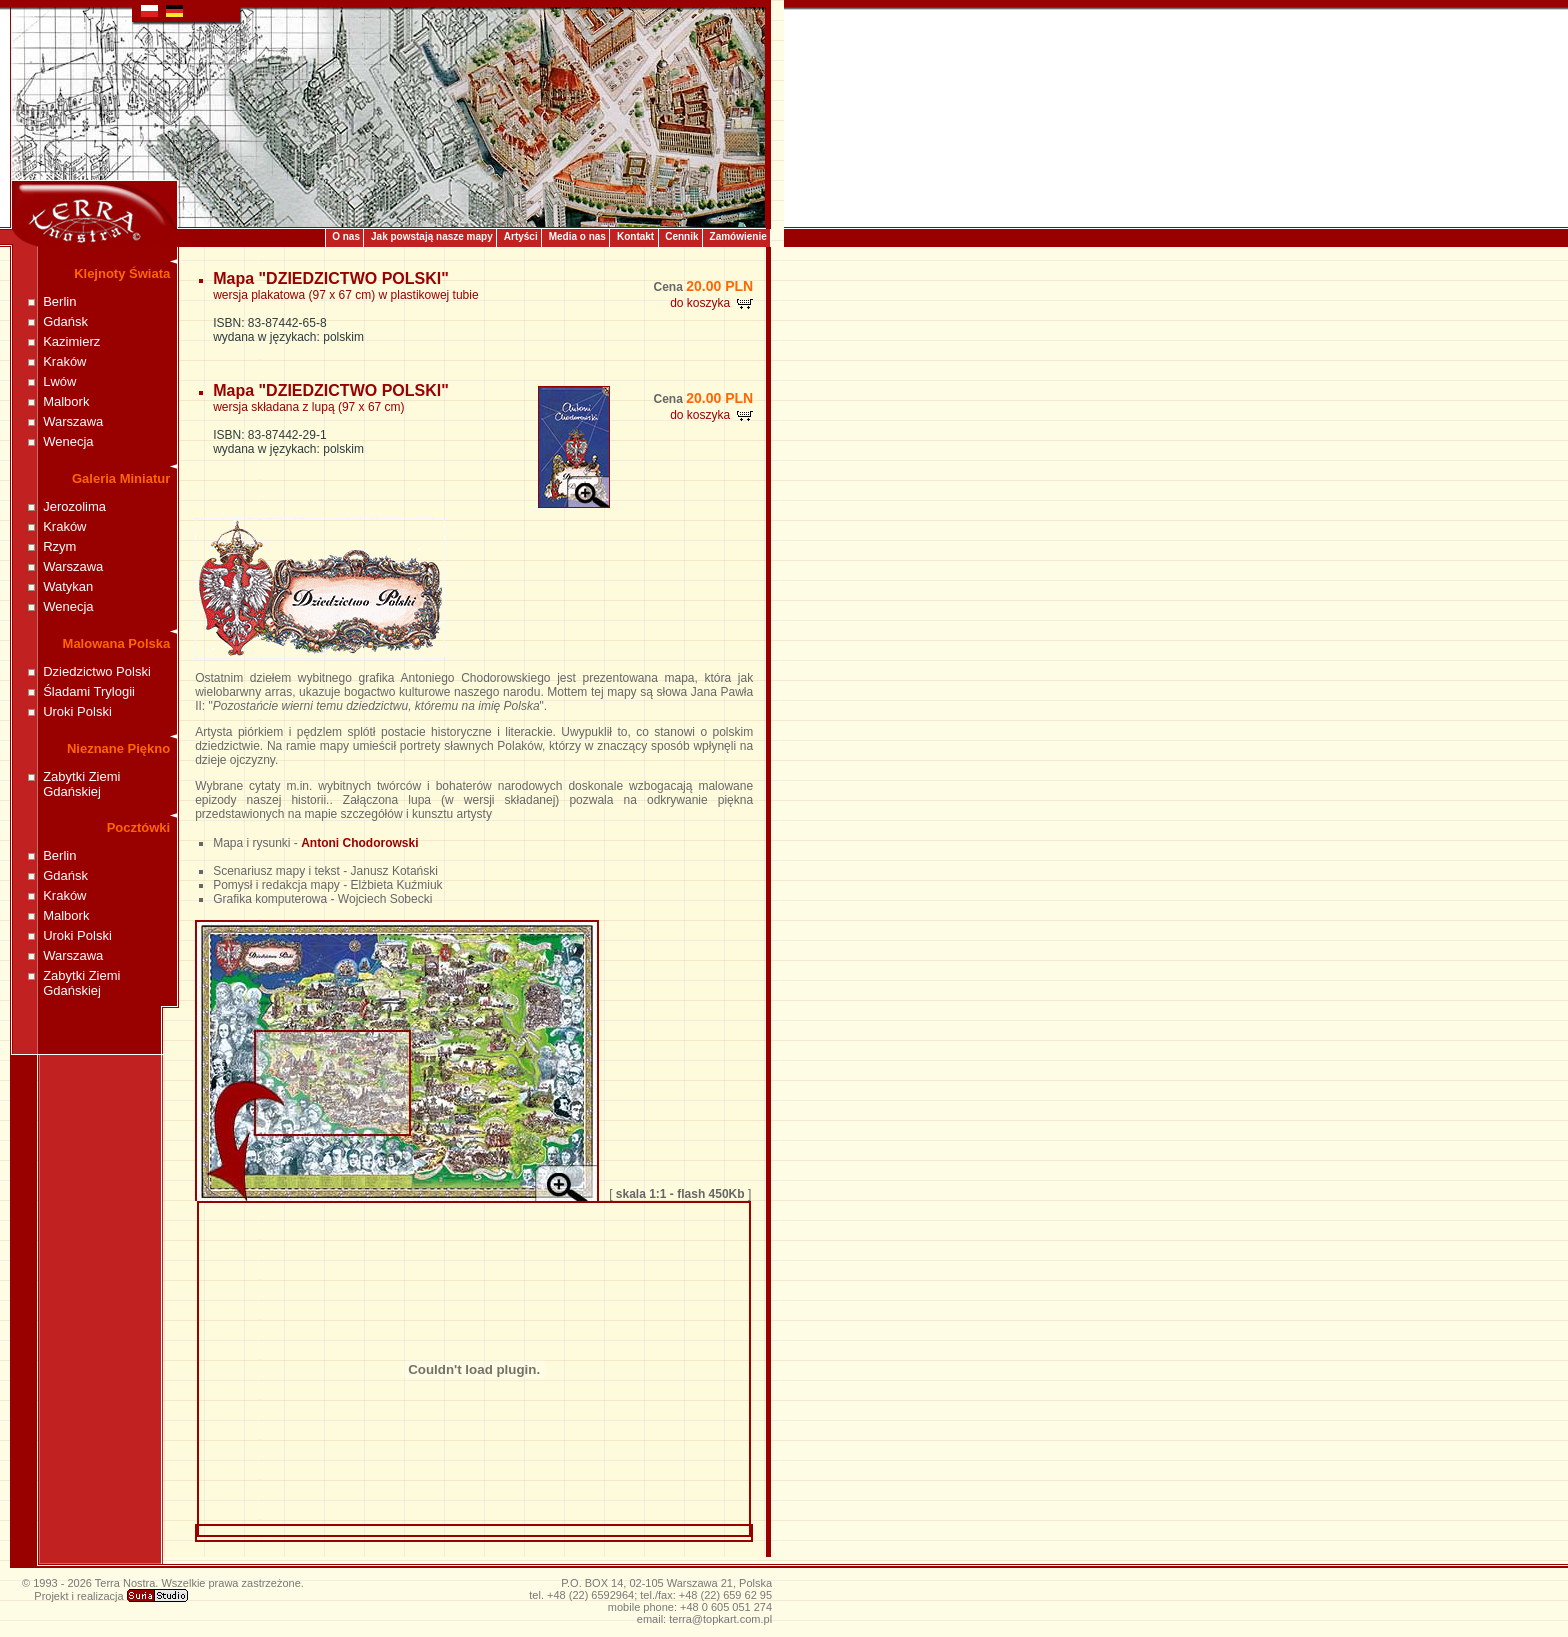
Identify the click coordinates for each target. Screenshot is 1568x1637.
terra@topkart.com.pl (720, 1619)
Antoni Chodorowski (359, 843)
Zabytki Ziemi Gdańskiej (81, 784)
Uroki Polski (77, 711)
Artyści (521, 236)
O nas (346, 236)
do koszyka (711, 303)
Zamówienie (738, 236)
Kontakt (635, 236)
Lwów (59, 381)
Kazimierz (71, 341)
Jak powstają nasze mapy (432, 236)
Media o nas (577, 236)
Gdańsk (65, 321)
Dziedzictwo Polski (97, 671)
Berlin (59, 301)
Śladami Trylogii (89, 691)
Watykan (68, 586)
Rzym (59, 546)
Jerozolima (74, 506)
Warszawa (73, 421)
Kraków (64, 361)
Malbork (66, 401)
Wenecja (68, 441)
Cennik (681, 236)
